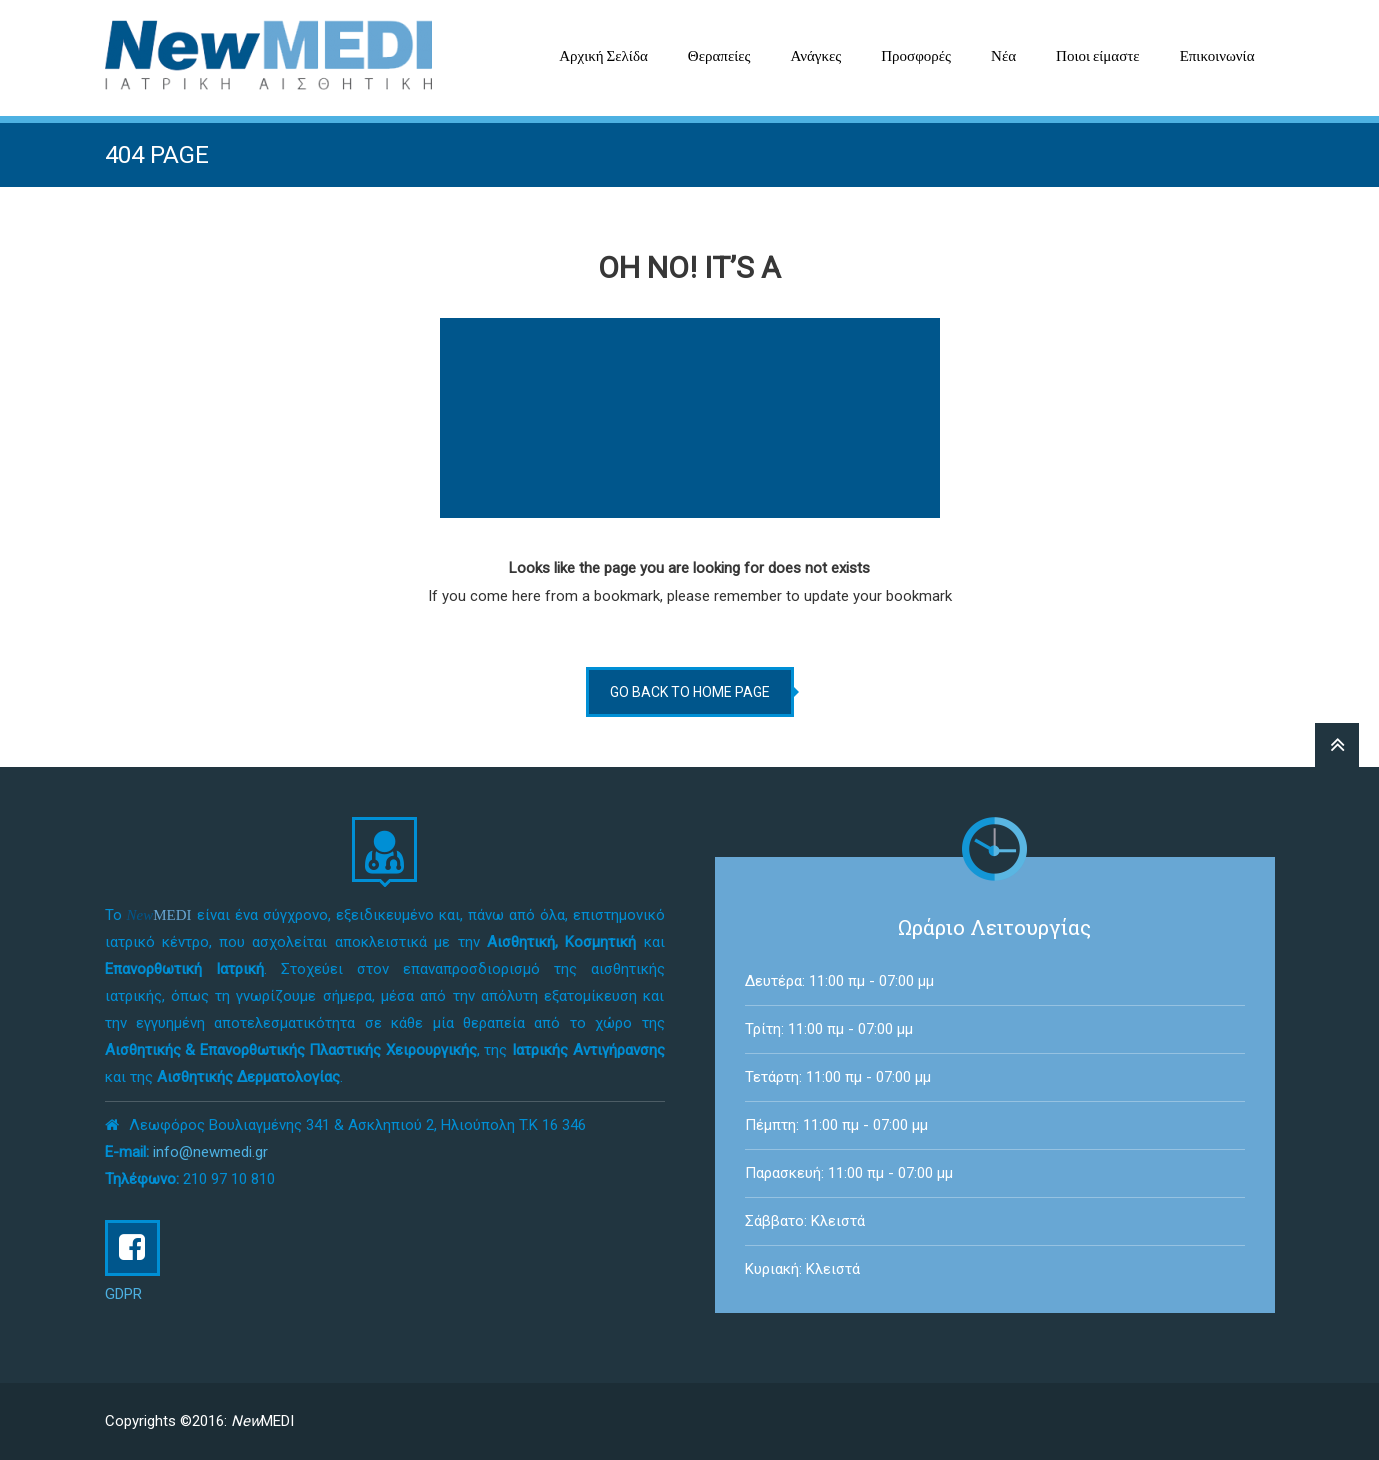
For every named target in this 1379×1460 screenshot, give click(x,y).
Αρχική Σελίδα (603, 56)
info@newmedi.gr (210, 1152)
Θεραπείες (719, 56)
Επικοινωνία (1217, 56)
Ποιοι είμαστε (1098, 56)
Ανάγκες (815, 56)
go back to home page (690, 692)
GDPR (123, 1294)
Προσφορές (916, 56)
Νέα (1003, 56)
